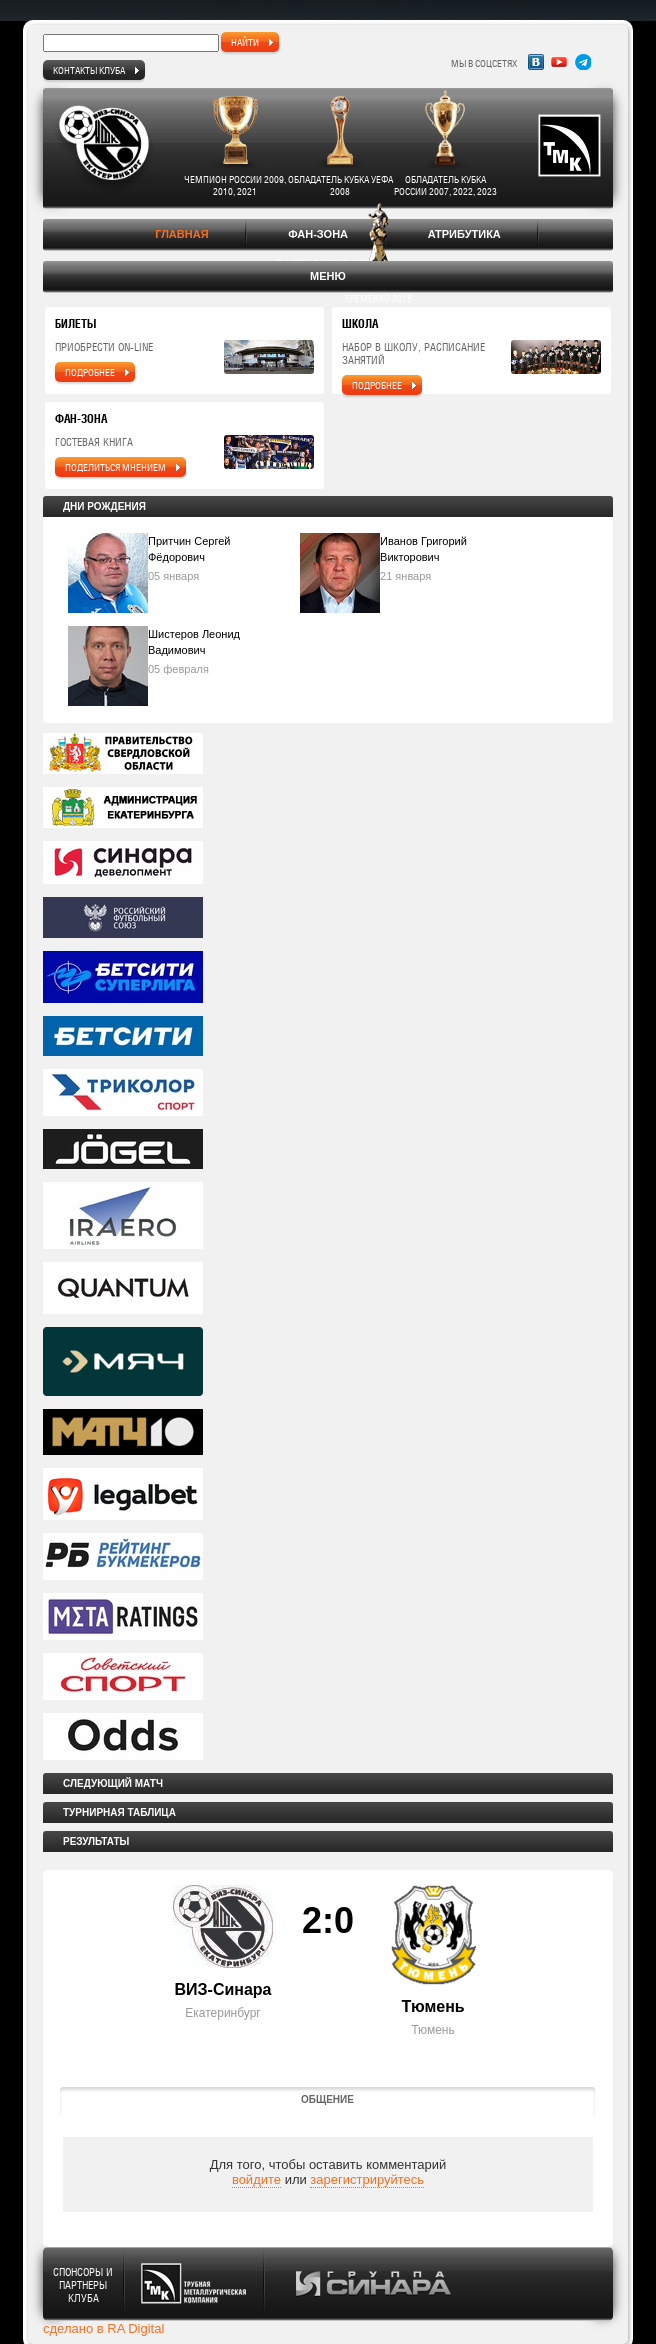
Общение (327, 2099)
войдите (256, 2179)
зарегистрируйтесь (367, 2179)
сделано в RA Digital (103, 2328)
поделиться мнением (115, 467)
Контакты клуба (89, 70)
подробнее (90, 372)
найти (245, 42)
